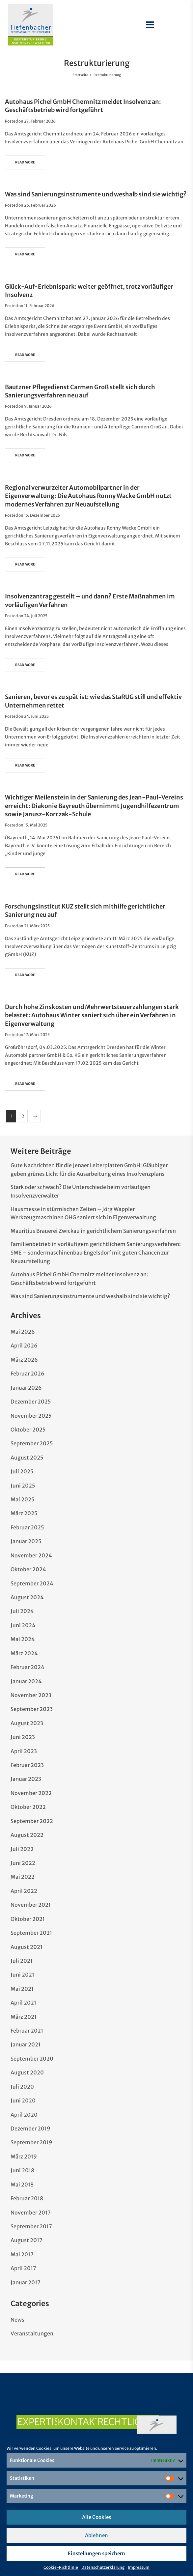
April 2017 (23, 2268)
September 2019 (31, 2142)
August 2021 (26, 1947)
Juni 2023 (23, 1737)
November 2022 (31, 1793)
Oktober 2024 (28, 1569)
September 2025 (32, 1443)
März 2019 (24, 2156)
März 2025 (24, 1513)
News (17, 2319)
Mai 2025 (23, 1499)
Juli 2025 (22, 1471)
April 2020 (24, 2114)
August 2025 (27, 1457)
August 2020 (27, 2072)
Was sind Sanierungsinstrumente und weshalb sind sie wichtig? (96, 194)
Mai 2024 (23, 1639)
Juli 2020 (22, 2086)
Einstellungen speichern (96, 2553)
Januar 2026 (26, 1387)
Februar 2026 (27, 1373)
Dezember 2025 (31, 1401)
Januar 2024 (26, 1681)
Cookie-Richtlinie (60, 2567)
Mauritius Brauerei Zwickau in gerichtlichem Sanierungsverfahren (93, 1231)
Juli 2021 (22, 1960)
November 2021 (31, 1904)
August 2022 (27, 1835)
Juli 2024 (22, 1611)
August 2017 (26, 2240)
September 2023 (32, 1709)
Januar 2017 (26, 2282)
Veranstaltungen (32, 2333)
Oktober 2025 (28, 1429)
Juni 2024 (23, 1625)
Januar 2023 (26, 1779)
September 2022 (32, 1821)
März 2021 (24, 2016)
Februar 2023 (27, 1765)
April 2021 (23, 2002)
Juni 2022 (23, 1863)
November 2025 (31, 1415)
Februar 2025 (27, 1527)
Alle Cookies (96, 2517)
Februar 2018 (27, 2198)
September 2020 (32, 2058)
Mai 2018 (22, 2184)
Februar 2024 (27, 1667)
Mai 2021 (22, 1988)
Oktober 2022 (28, 1807)
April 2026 (24, 1345)
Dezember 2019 (30, 2128)
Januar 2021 (26, 2044)
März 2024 (24, 1653)
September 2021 (31, 1932)
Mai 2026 (23, 1331)
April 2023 (24, 1751)
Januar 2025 (26, 1541)
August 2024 (27, 1597)
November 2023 (31, 1695)
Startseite (80, 75)
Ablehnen (96, 2535)
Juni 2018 (22, 2170)
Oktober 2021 (28, 1919)
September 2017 (31, 2226)
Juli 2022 (22, 1849)
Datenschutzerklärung (102, 2567)
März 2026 (24, 1359)
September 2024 (32, 1583)
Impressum (139, 2567)
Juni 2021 (22, 1974)
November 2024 (31, 1555)
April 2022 (24, 1891)
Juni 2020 (23, 2100)
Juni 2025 (23, 1485)
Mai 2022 (23, 1876)
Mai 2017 (22, 2254)
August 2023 (27, 1723)
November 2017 (31, 2212)
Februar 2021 (27, 2030)
